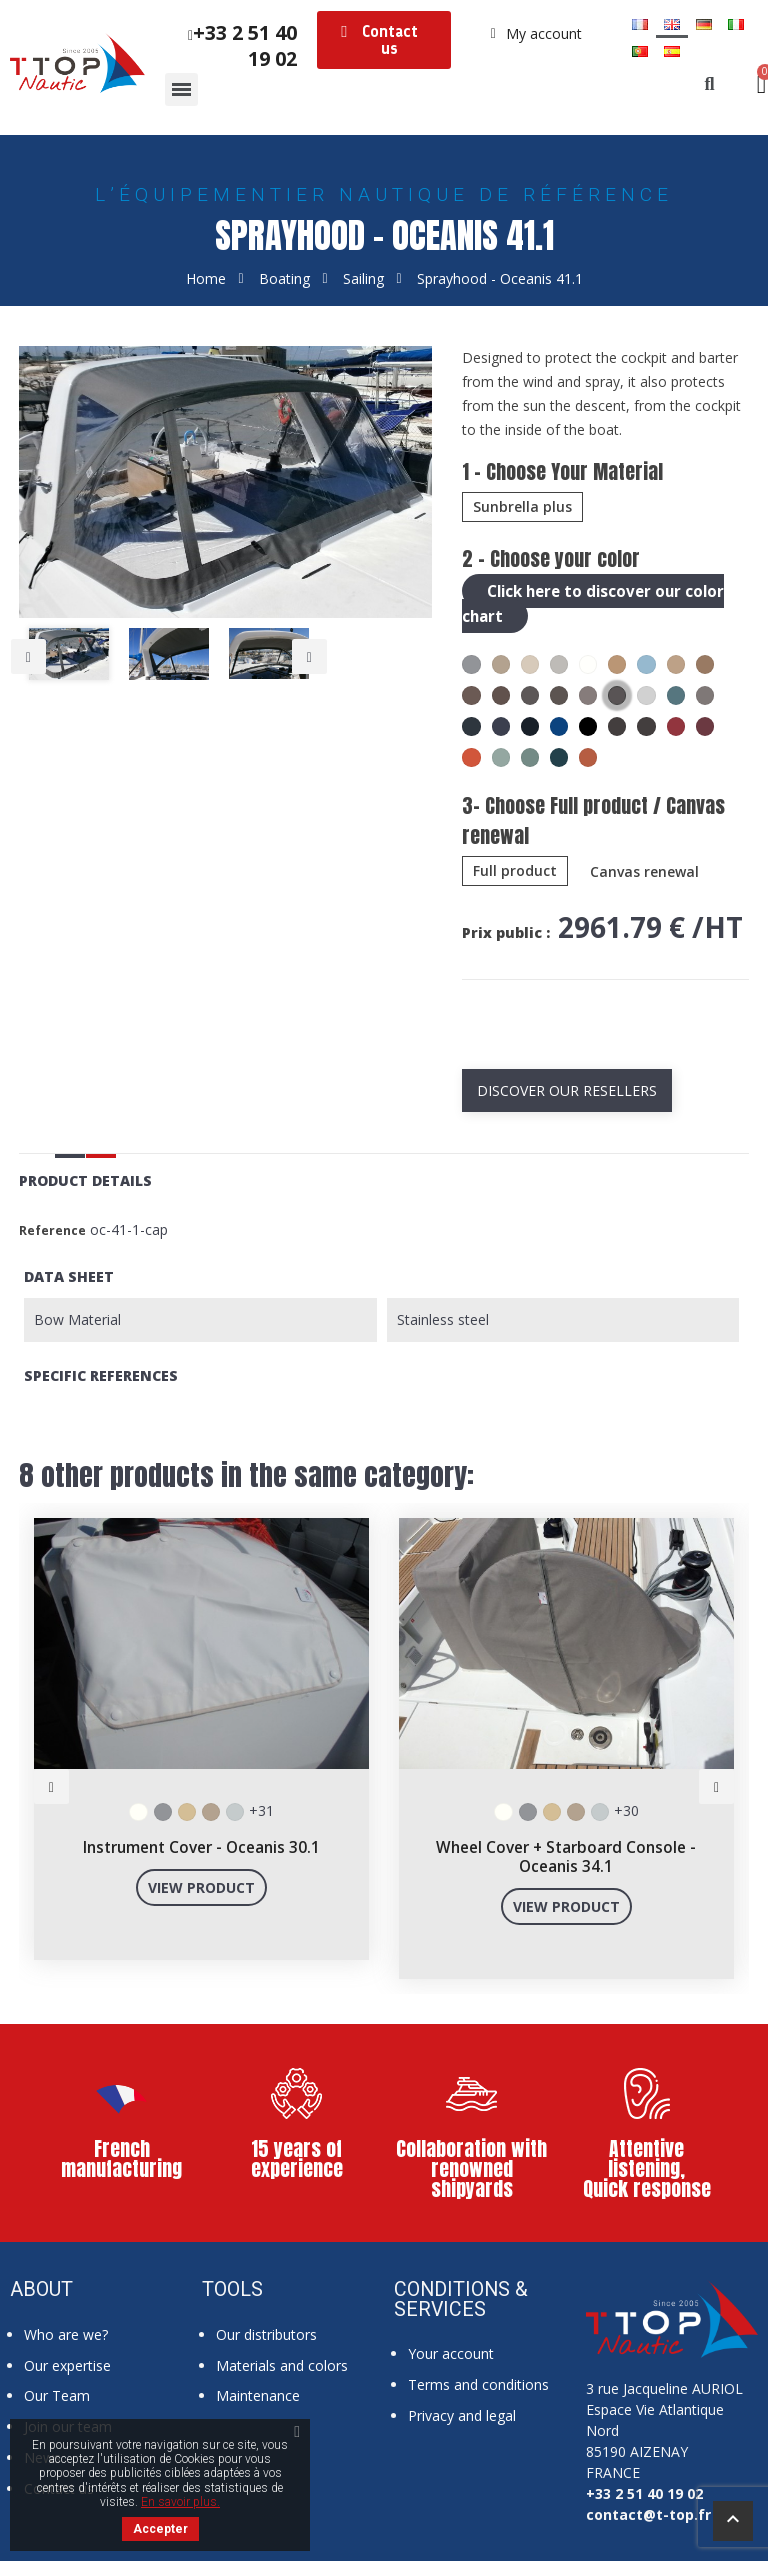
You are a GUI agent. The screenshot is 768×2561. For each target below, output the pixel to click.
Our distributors (266, 2332)
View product (201, 1885)
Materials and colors (282, 2363)
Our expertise (67, 2363)
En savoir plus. (180, 2502)
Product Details (85, 1178)
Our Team (57, 2393)
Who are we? (66, 2332)
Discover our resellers (567, 1088)
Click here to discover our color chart (597, 602)
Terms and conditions (478, 2382)
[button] (384, 40)
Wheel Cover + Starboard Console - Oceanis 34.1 (566, 1855)
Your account (451, 2351)
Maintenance (258, 2393)
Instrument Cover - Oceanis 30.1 (201, 1845)
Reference (52, 1228)
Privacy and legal (462, 2413)
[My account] (536, 34)
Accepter (160, 2529)
